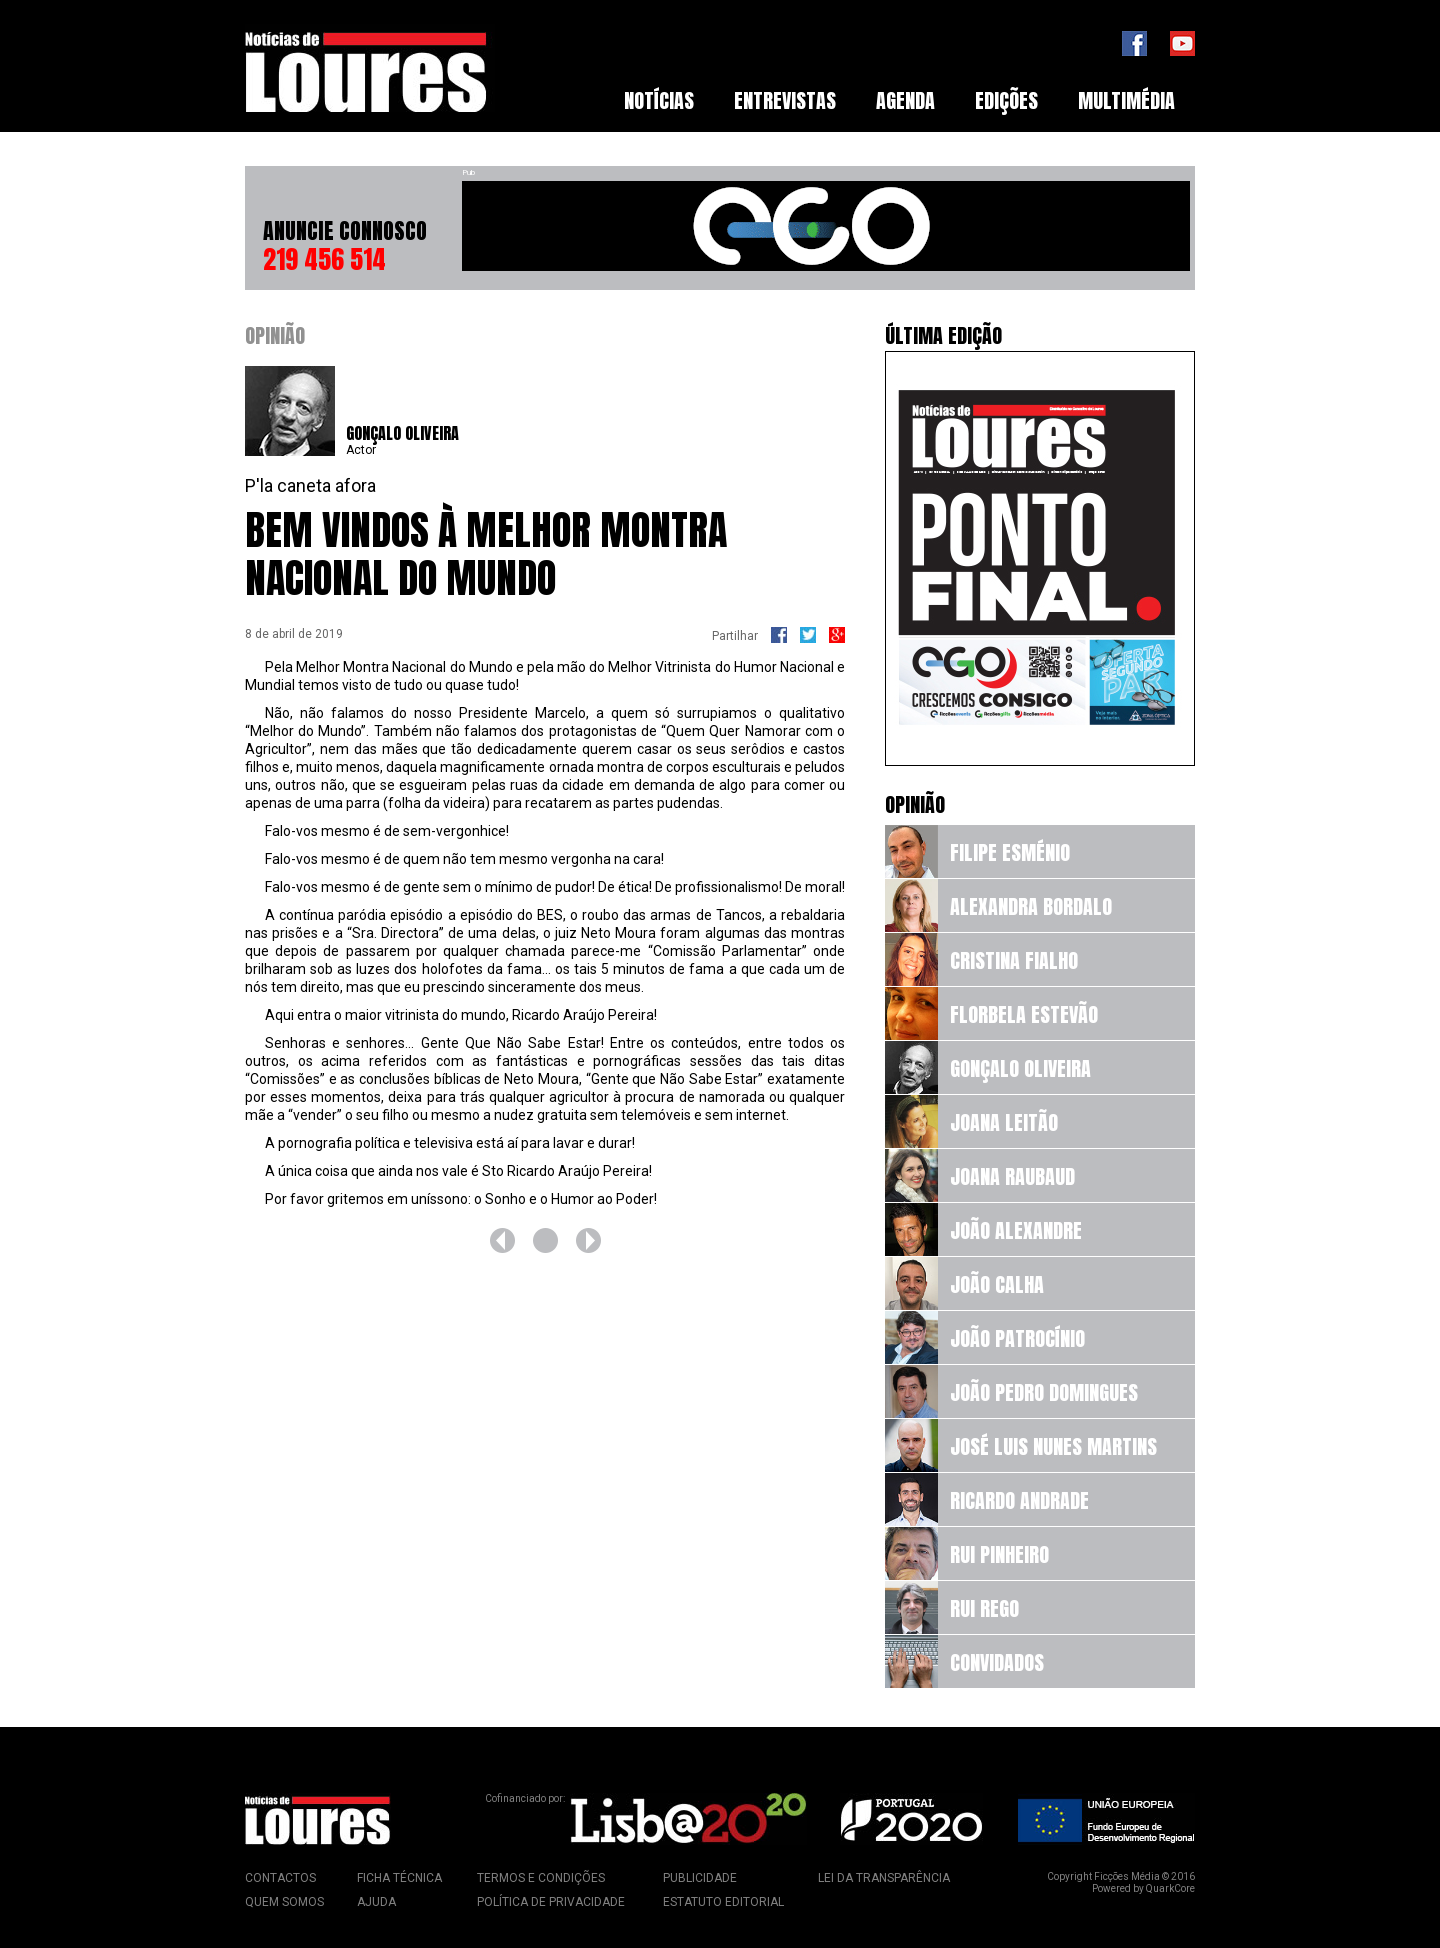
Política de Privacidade (551, 1902)
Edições (1006, 100)
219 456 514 (324, 259)
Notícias (659, 100)
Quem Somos (284, 1902)
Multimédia (1126, 100)
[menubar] (899, 101)
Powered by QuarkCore (1143, 1888)
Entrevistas (785, 100)
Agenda (905, 100)
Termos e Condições (541, 1878)
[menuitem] (659, 101)
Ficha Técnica (399, 1878)
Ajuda (376, 1902)
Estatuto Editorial (723, 1902)
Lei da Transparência (884, 1878)
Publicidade (700, 1878)
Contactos (280, 1878)
